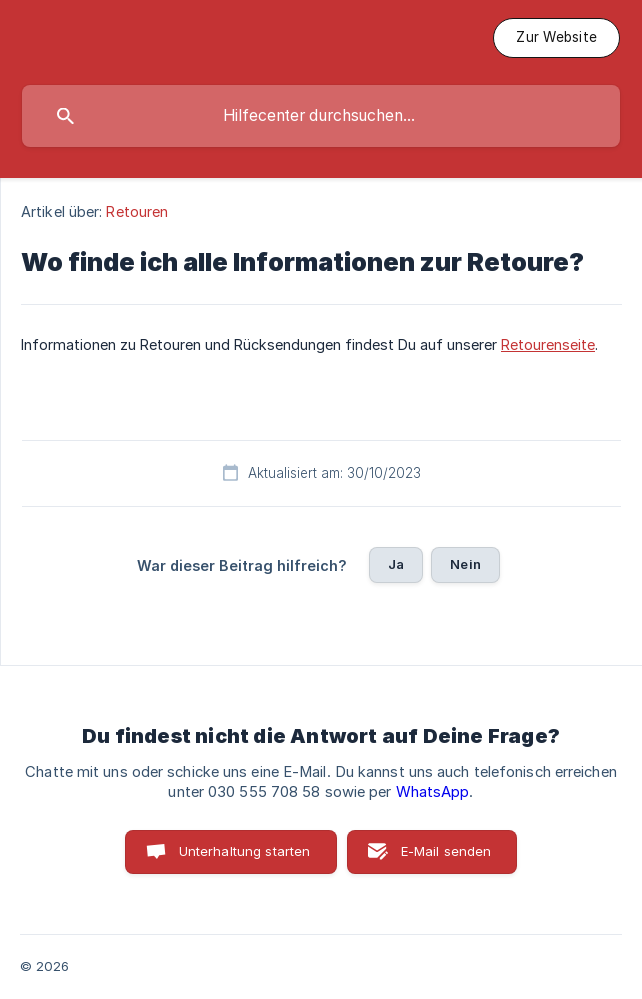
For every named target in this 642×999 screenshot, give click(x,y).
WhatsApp (433, 792)
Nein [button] (465, 564)
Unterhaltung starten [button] (245, 851)
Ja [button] (396, 564)
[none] (556, 38)
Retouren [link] (137, 211)
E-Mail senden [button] (446, 851)
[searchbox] (321, 116)
